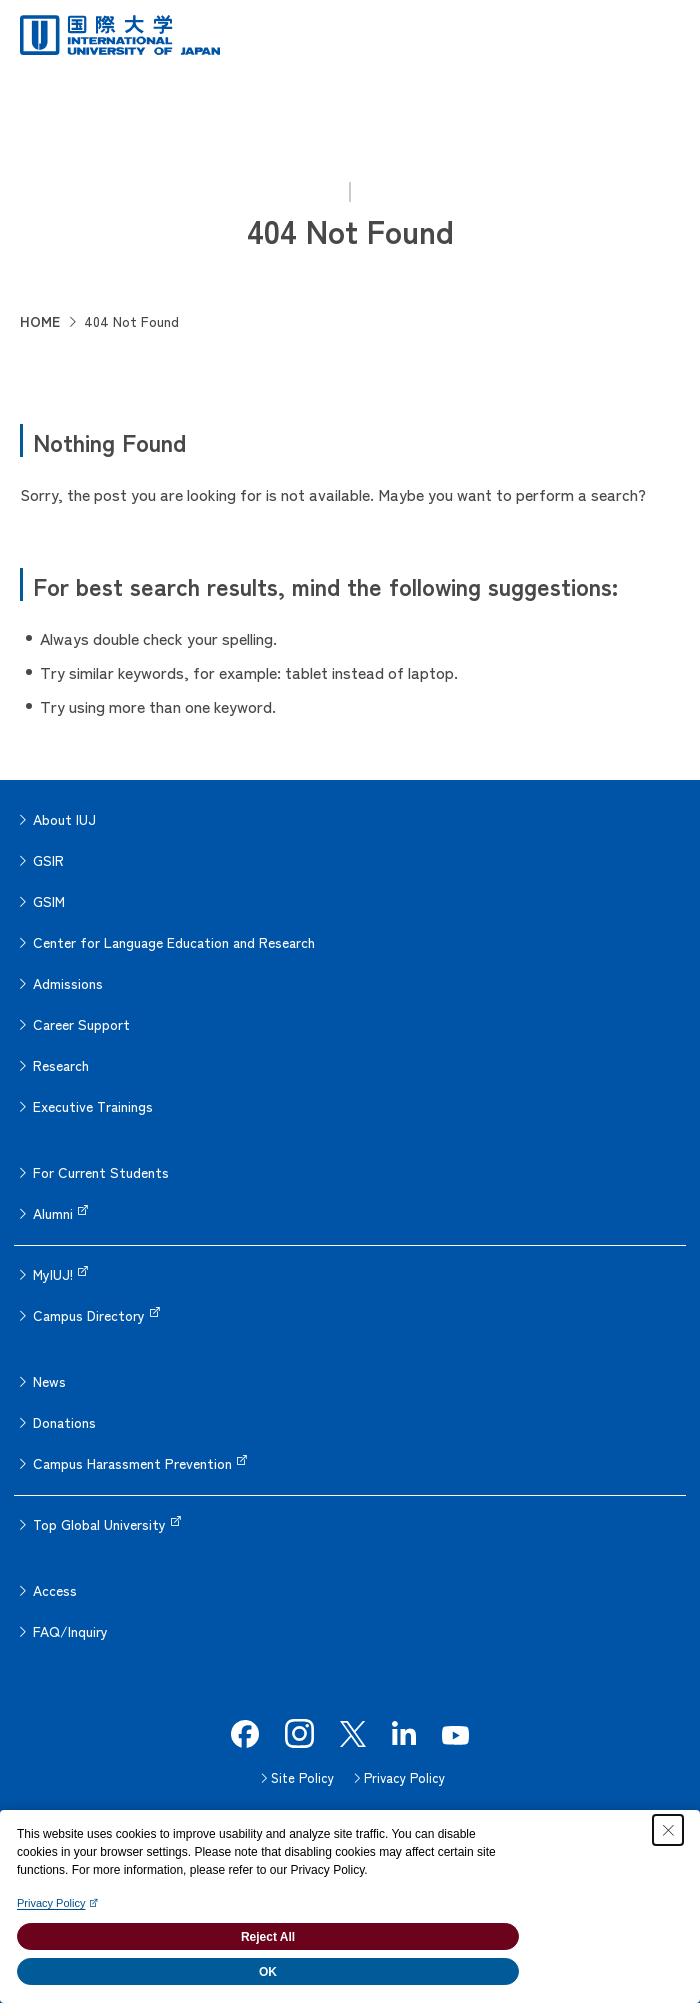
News (49, 1381)
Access (55, 1590)
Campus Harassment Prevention (132, 1463)
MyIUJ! (53, 1274)
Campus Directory (89, 1315)
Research (61, 1065)
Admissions (68, 983)
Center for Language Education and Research (174, 942)
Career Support (81, 1024)
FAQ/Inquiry (70, 1631)
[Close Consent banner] (668, 1830)
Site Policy (302, 1777)
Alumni (53, 1213)
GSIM (49, 901)
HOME (40, 321)
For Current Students (101, 1172)
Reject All (268, 1937)
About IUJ (64, 819)
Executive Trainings (93, 1106)
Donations (64, 1422)
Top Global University (99, 1524)
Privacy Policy (404, 1777)
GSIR (48, 860)
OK (268, 1972)
